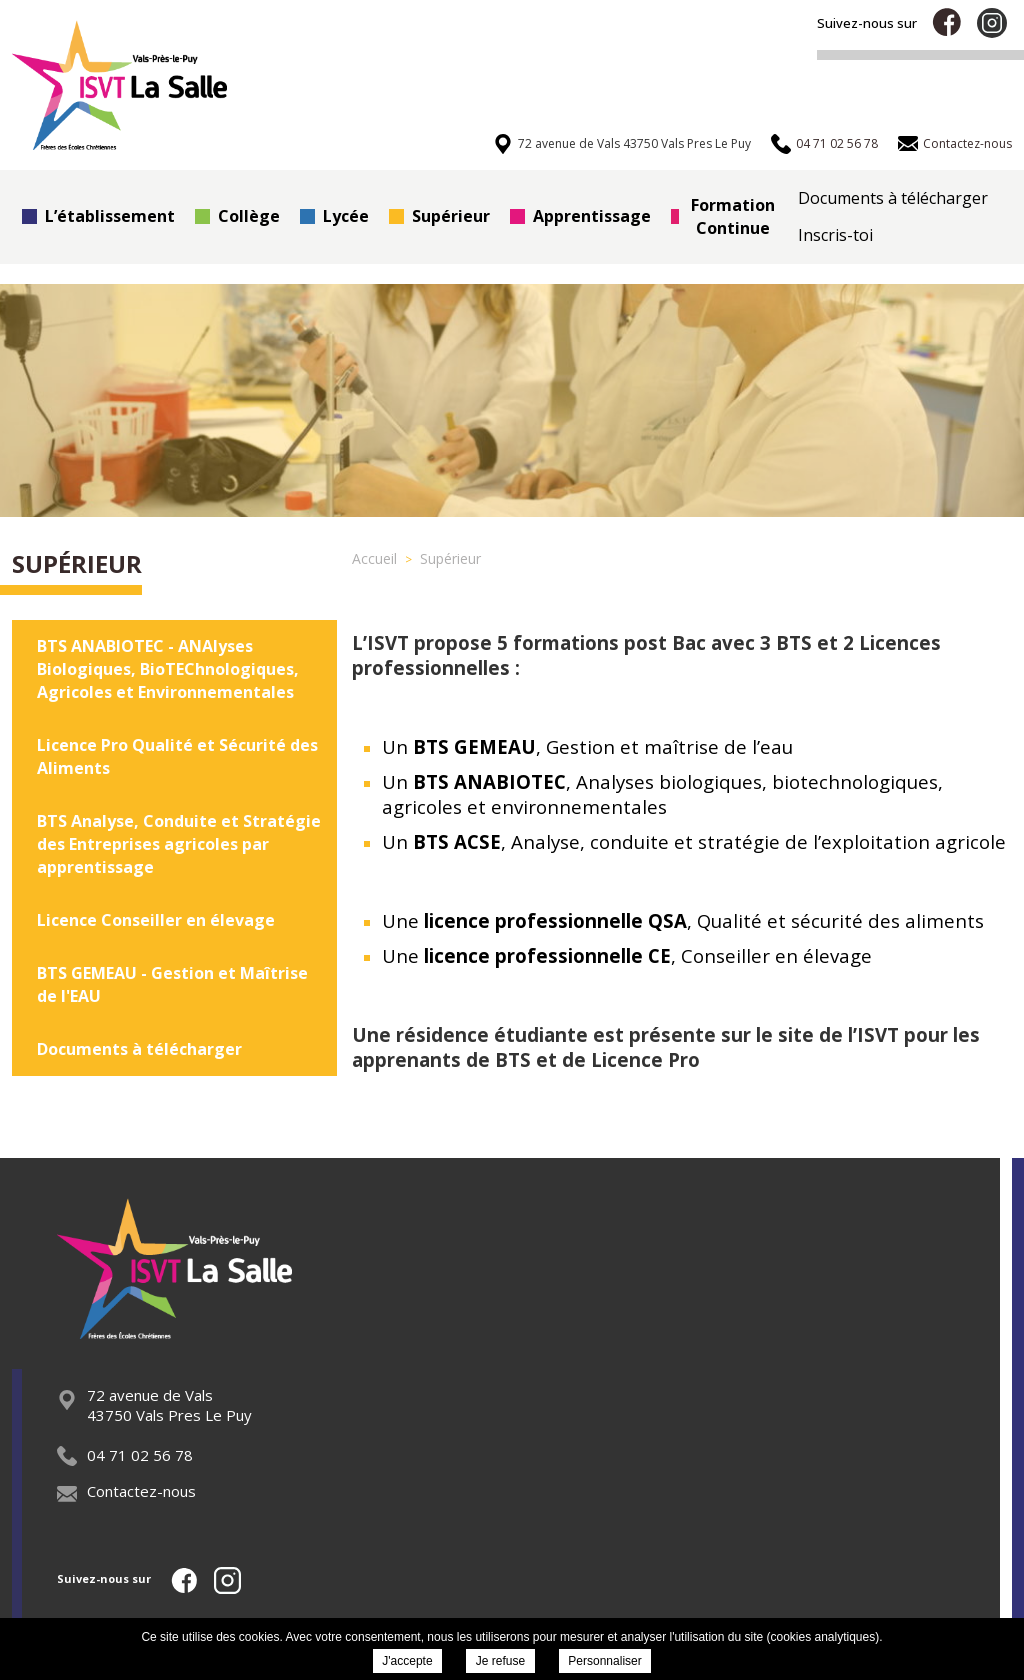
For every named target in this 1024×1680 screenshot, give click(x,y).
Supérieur (439, 216)
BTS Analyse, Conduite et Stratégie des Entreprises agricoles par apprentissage (179, 844)
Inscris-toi (835, 235)
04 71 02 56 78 (125, 1455)
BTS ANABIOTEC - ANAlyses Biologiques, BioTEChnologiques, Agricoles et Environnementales (168, 669)
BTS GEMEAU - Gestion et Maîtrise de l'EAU (172, 984)
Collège (237, 216)
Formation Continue (723, 216)
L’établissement (98, 216)
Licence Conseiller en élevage (156, 920)
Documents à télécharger (893, 198)
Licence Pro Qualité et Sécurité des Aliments (177, 756)
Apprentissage (580, 216)
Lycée (334, 216)
